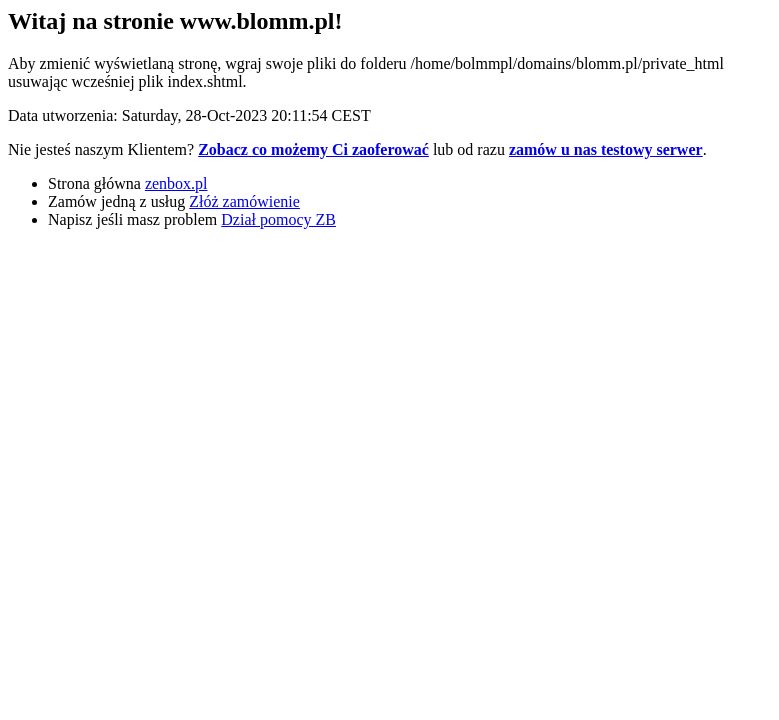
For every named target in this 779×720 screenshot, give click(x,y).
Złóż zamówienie (244, 201)
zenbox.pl (176, 183)
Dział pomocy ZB (278, 219)
